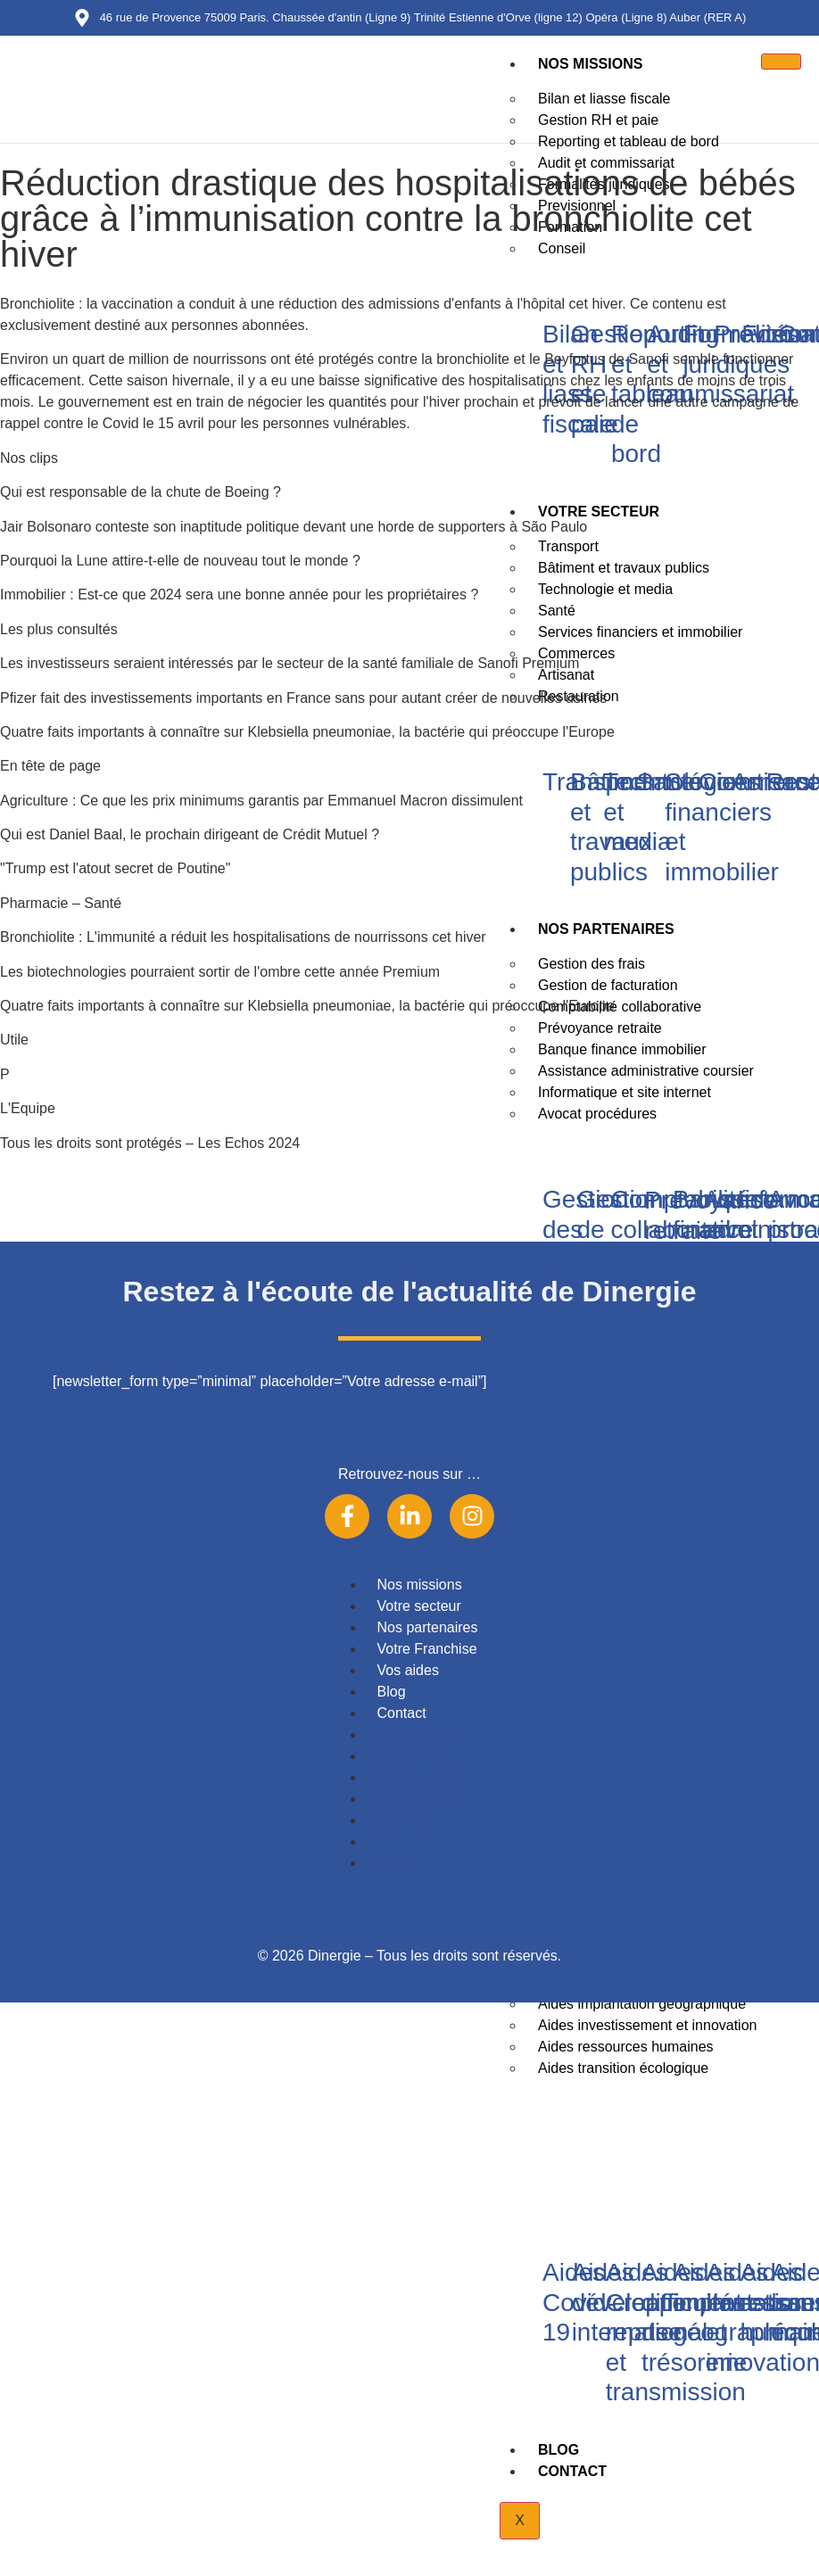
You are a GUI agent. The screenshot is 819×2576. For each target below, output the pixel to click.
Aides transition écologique (623, 2068)
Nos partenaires (427, 1627)
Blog (558, 2449)
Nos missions (590, 63)
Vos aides (408, 1670)
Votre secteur (419, 1606)
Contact (572, 2471)
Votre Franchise (427, 1648)
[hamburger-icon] (781, 62)
